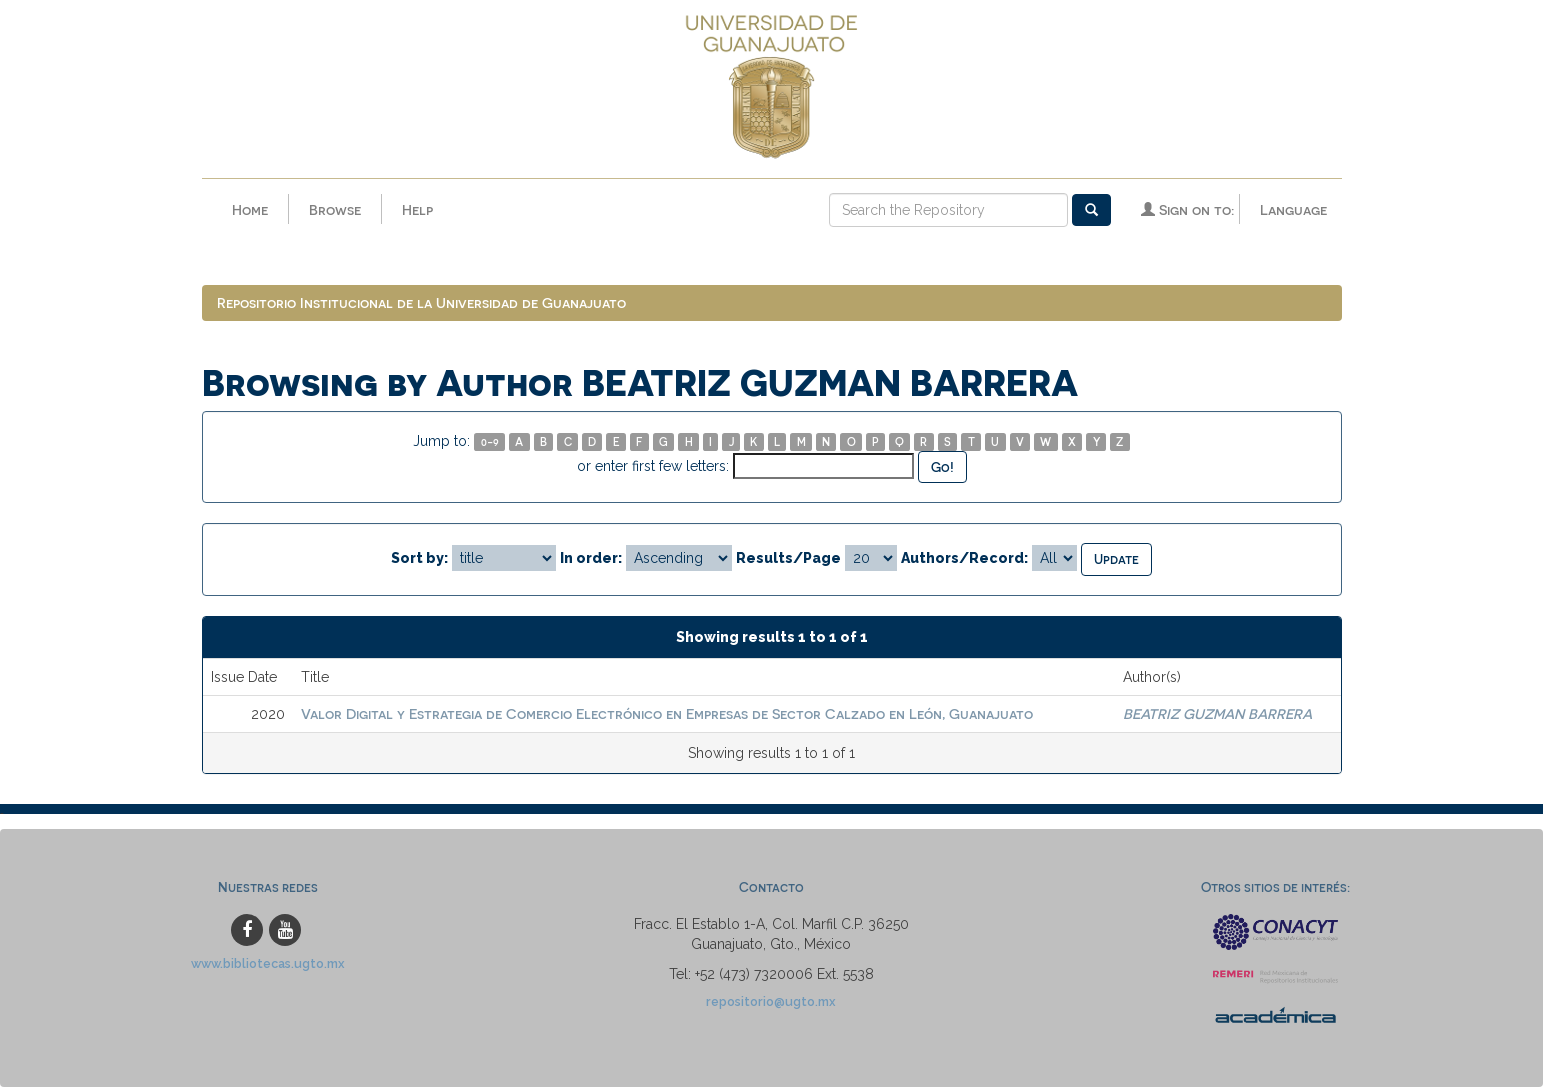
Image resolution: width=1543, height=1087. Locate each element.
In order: (591, 558)
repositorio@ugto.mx (771, 1001)
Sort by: (419, 558)
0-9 (490, 441)
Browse (335, 209)
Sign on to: (1187, 209)
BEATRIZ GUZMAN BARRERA (1217, 713)
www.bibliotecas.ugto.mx (268, 963)
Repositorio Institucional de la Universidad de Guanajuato (421, 302)
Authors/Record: (964, 558)
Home (250, 209)
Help (417, 209)
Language (1293, 209)
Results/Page (788, 558)
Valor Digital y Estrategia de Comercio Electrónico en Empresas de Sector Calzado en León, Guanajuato (667, 713)
